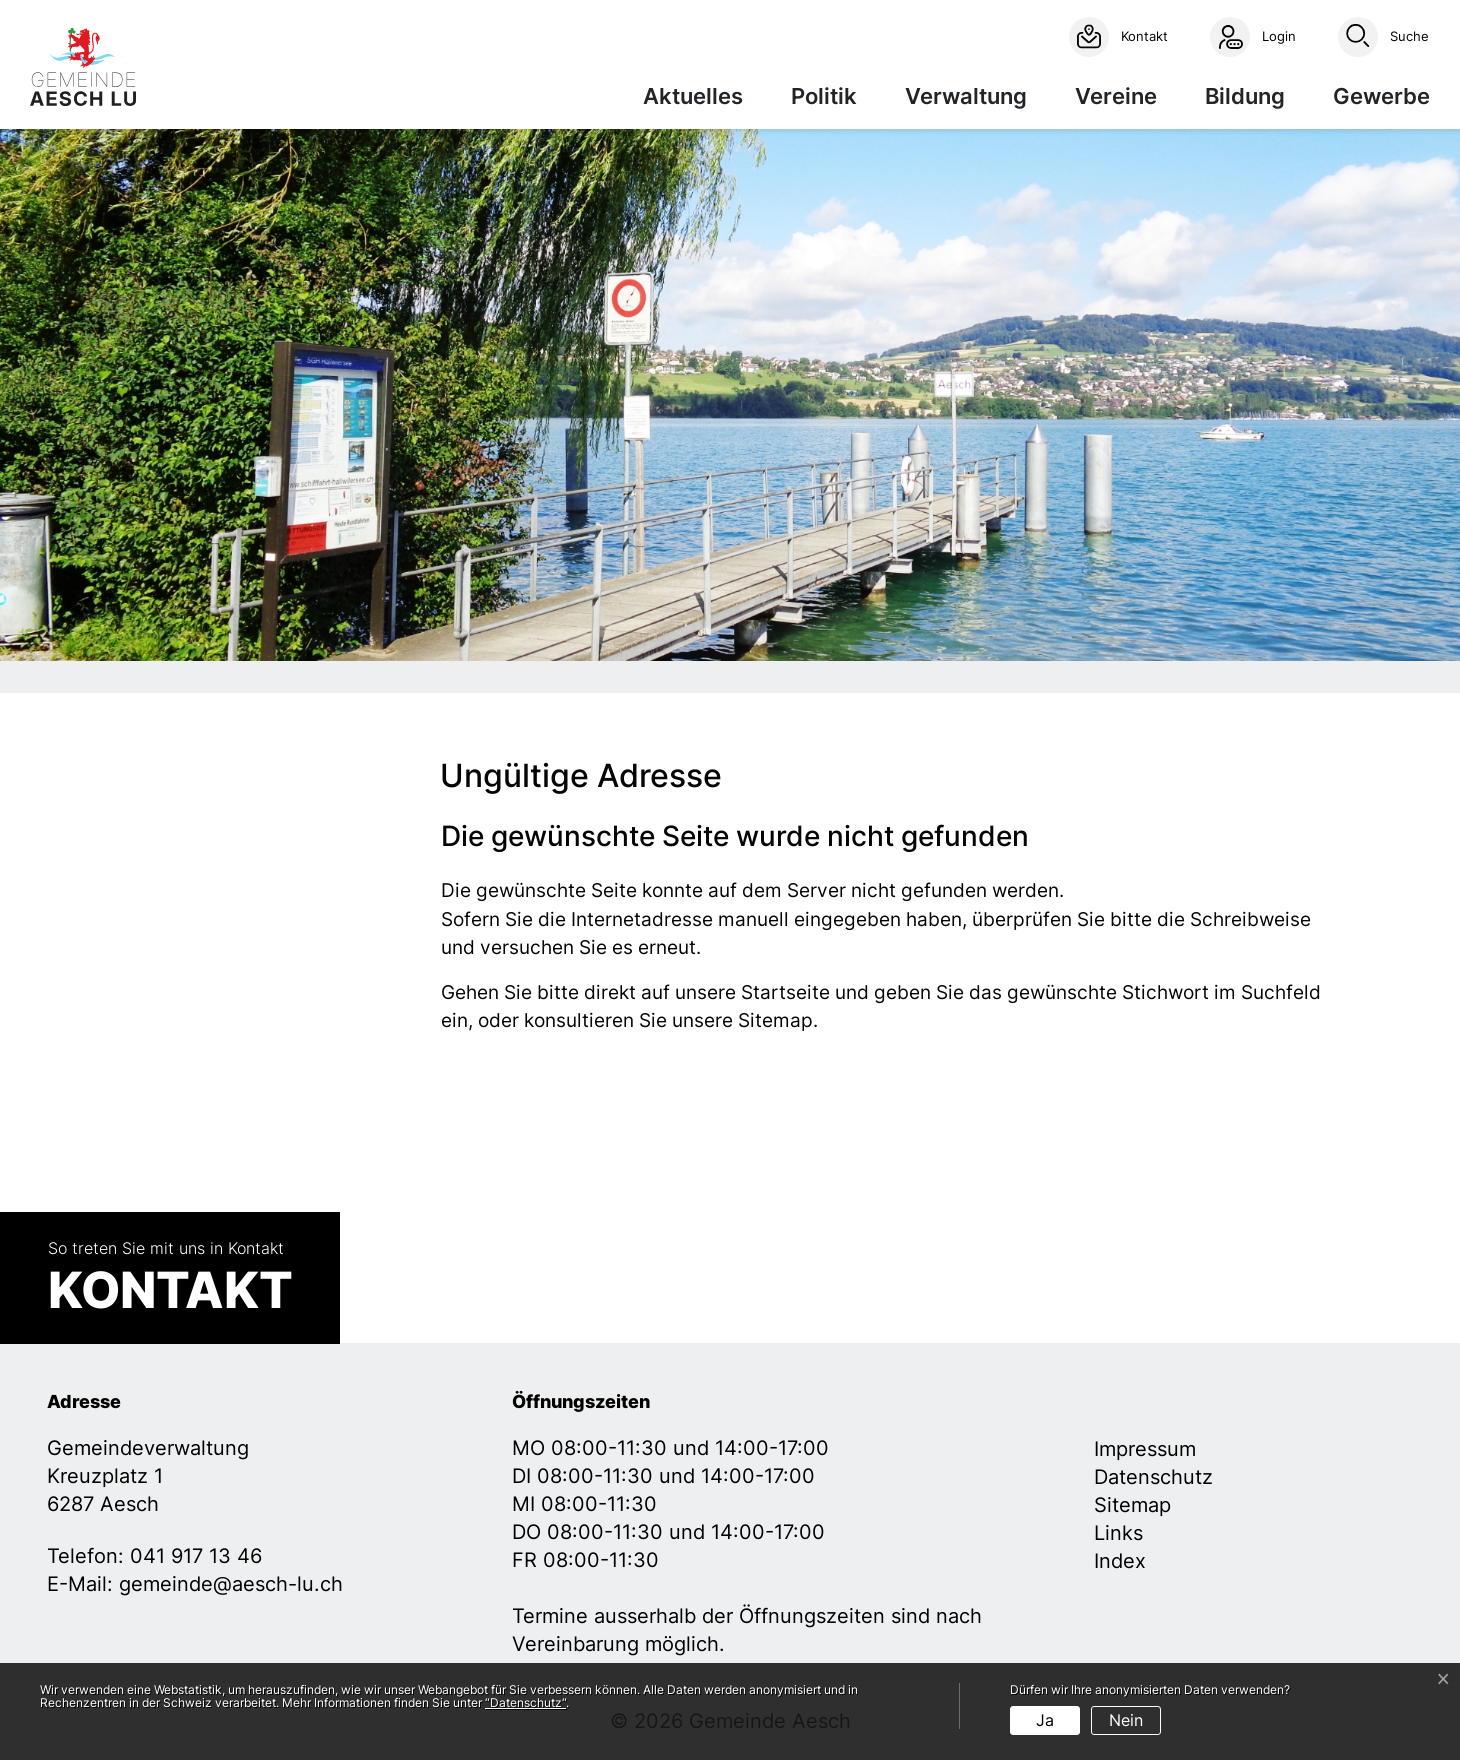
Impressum (1145, 1449)
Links (1118, 1533)
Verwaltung (966, 96)
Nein (1126, 1720)
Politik (824, 96)
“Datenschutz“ (525, 1702)
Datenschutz (1153, 1477)
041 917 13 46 (196, 1556)
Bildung (1245, 96)
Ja (1045, 1720)
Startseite (785, 992)
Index (1120, 1561)
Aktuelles (693, 96)
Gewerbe (1381, 96)
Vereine (1116, 96)
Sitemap (1132, 1505)
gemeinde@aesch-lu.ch (231, 1584)
